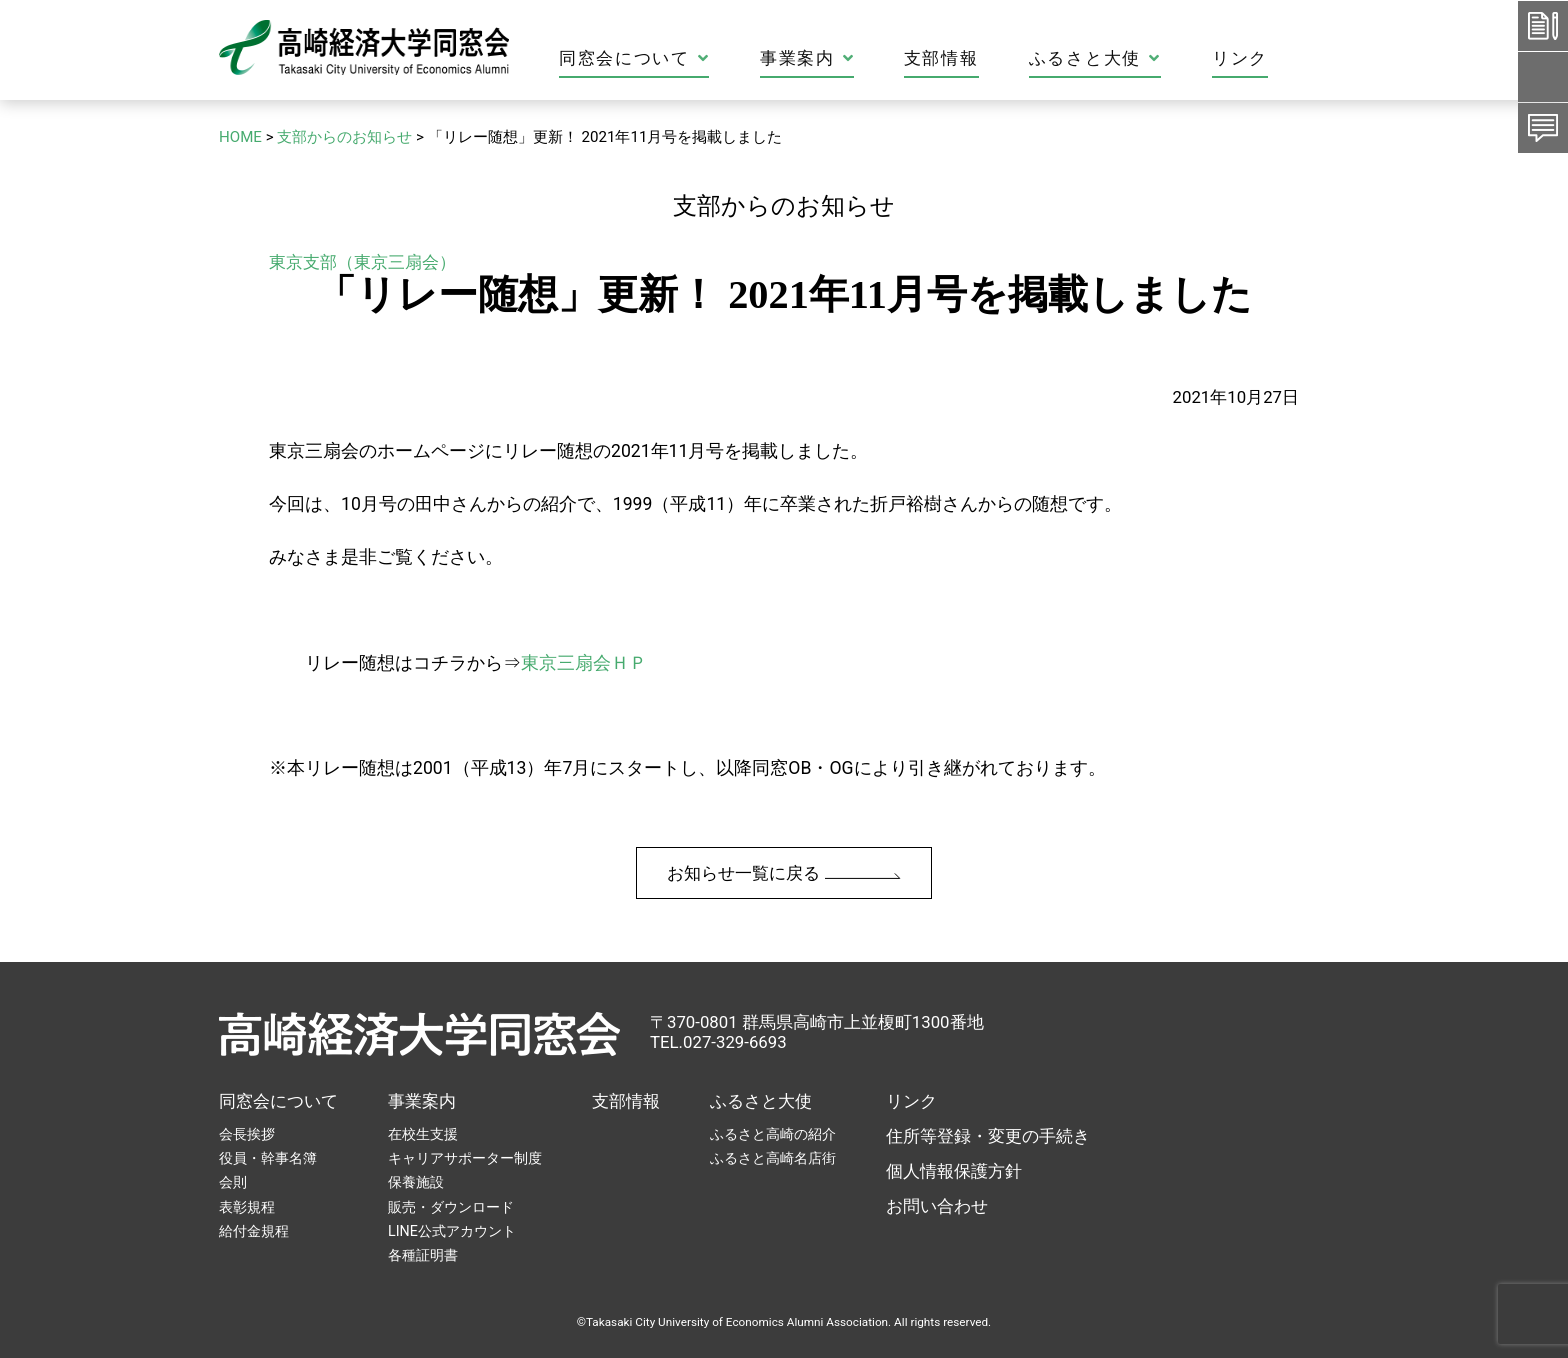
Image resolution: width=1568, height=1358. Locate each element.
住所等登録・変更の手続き (988, 1136)
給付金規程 (254, 1231)
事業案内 (422, 1101)
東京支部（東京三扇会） (362, 262)
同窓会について (278, 1101)
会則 (233, 1182)
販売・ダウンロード (451, 1207)
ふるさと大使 (761, 1101)
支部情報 (626, 1101)
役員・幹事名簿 (268, 1158)
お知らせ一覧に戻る (783, 873)
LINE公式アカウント (452, 1231)
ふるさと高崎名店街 (773, 1158)
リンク (911, 1101)
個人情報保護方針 (954, 1171)
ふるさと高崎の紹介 (773, 1134)
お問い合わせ (937, 1206)
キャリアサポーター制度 (465, 1158)
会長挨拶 (247, 1134)
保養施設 (416, 1182)
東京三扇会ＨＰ (584, 663)
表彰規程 (247, 1207)
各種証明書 (423, 1255)
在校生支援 (423, 1134)
